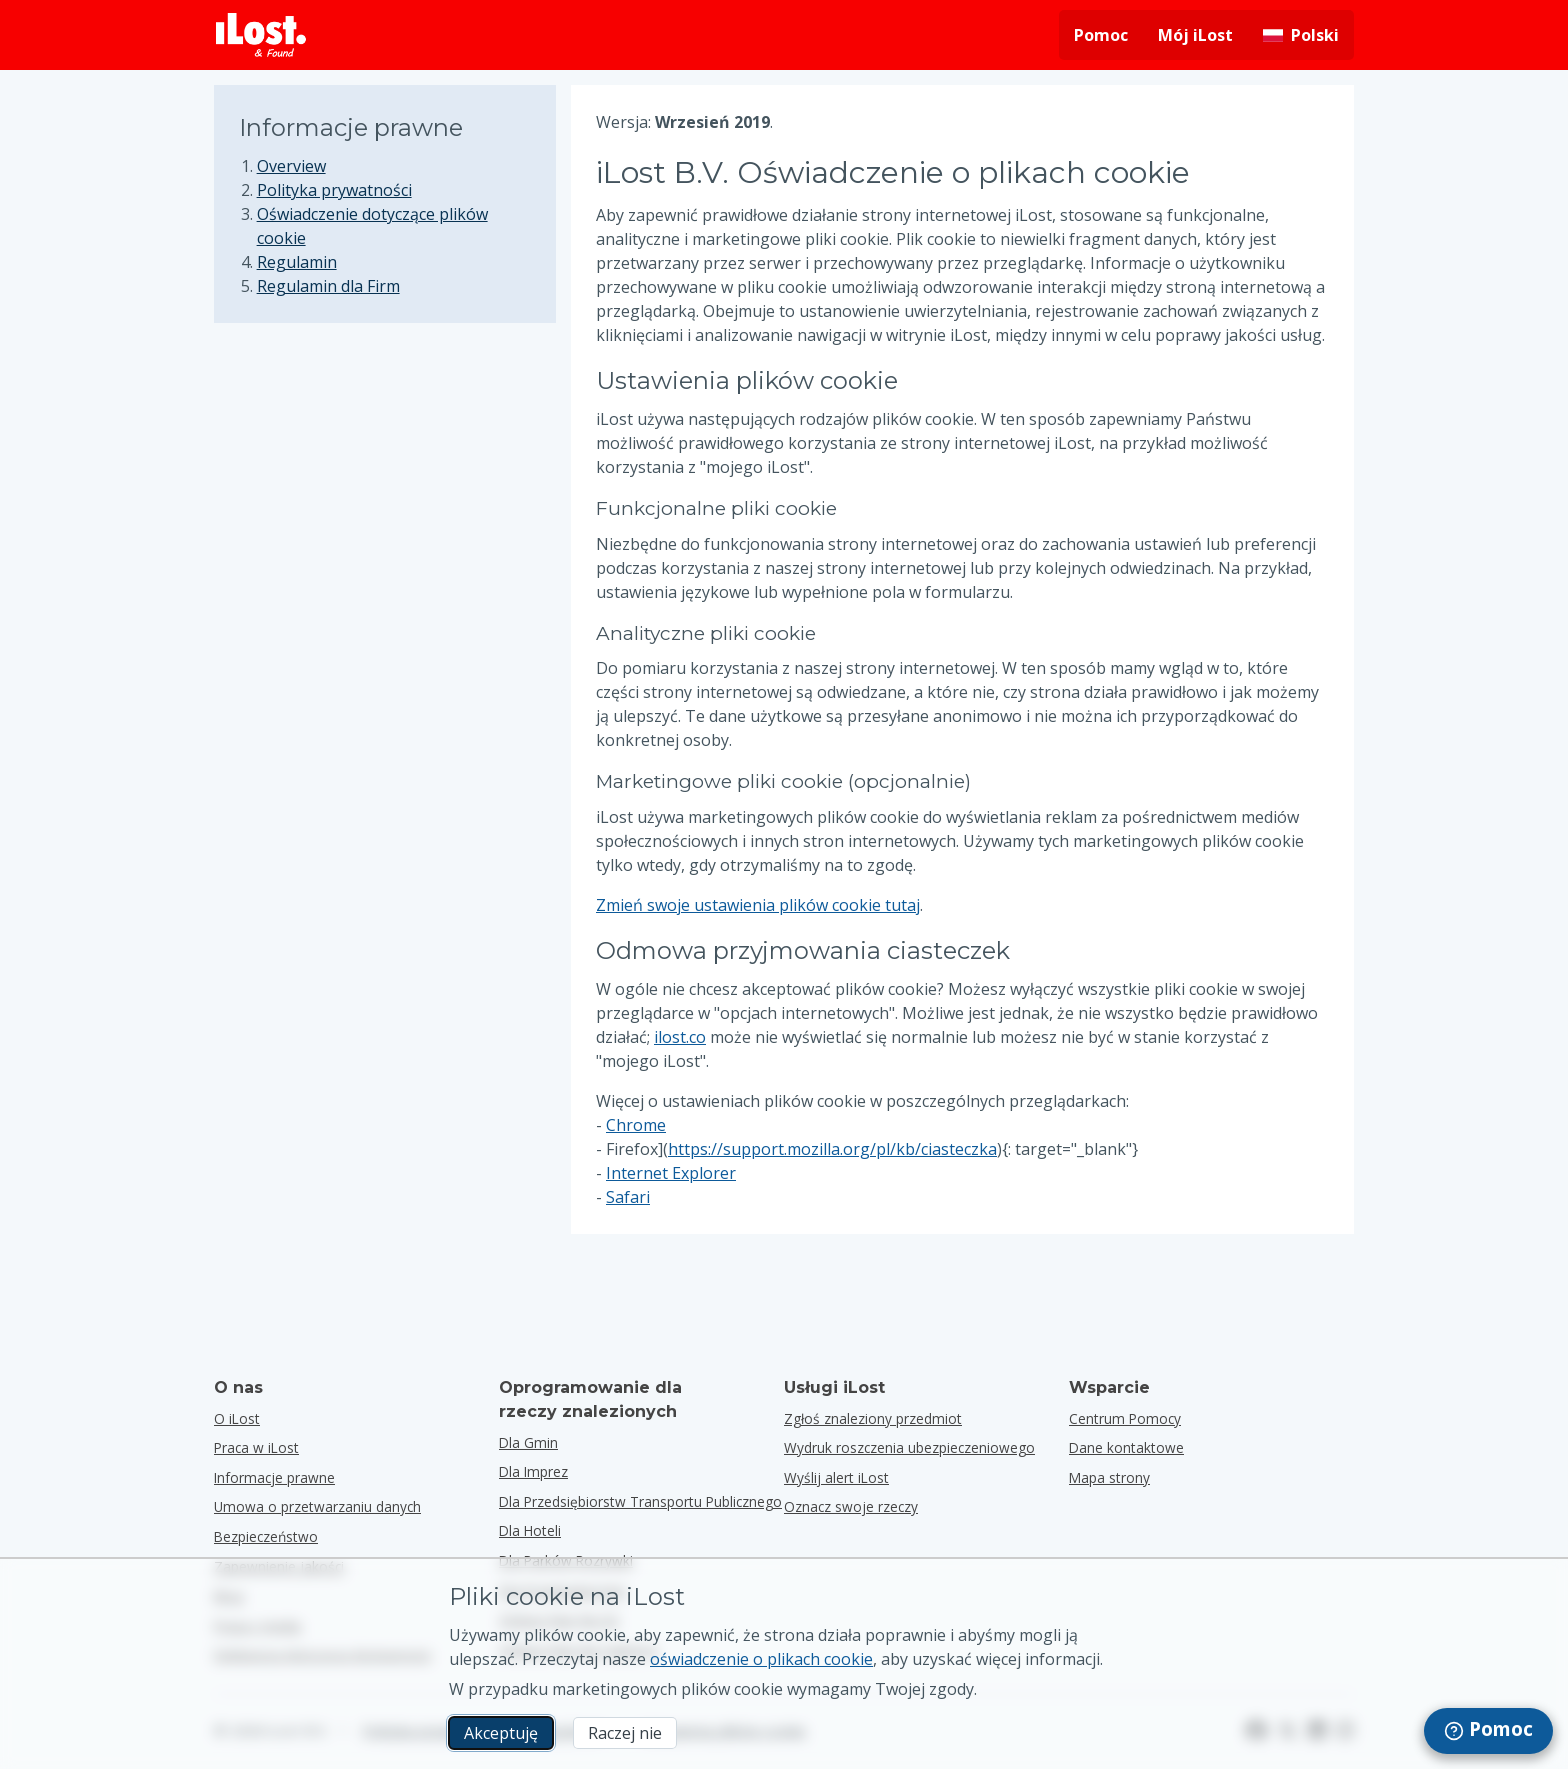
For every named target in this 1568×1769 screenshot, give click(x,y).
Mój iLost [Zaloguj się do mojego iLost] (1195, 35)
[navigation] (1488, 1731)
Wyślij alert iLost (836, 1477)
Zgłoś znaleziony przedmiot (873, 1418)
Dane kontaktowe (1126, 1447)
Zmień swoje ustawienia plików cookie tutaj (758, 905)
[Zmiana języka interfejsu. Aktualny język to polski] (1301, 35)
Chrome (636, 1125)
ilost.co (680, 1037)
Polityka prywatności (334, 190)
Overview (291, 166)
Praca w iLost (256, 1447)
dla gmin (528, 1442)
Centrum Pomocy (1125, 1418)
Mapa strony (1109, 1477)
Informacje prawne (274, 1477)
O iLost (237, 1418)
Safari (628, 1197)
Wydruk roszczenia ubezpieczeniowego (909, 1447)
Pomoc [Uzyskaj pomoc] (1101, 35)
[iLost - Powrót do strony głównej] (261, 35)
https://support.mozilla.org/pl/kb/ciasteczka (832, 1149)
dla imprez (533, 1471)
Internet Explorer (671, 1173)
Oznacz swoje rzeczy (851, 1506)
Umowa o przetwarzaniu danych (317, 1506)
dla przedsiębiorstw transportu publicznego (640, 1501)
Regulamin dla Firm (328, 286)
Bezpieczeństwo (266, 1536)
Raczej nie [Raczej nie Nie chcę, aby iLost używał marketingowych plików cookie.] (625, 1733)
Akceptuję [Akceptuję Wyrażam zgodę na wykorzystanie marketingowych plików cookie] (501, 1733)
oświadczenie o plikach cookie (761, 1659)
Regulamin (297, 262)
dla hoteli (530, 1530)
